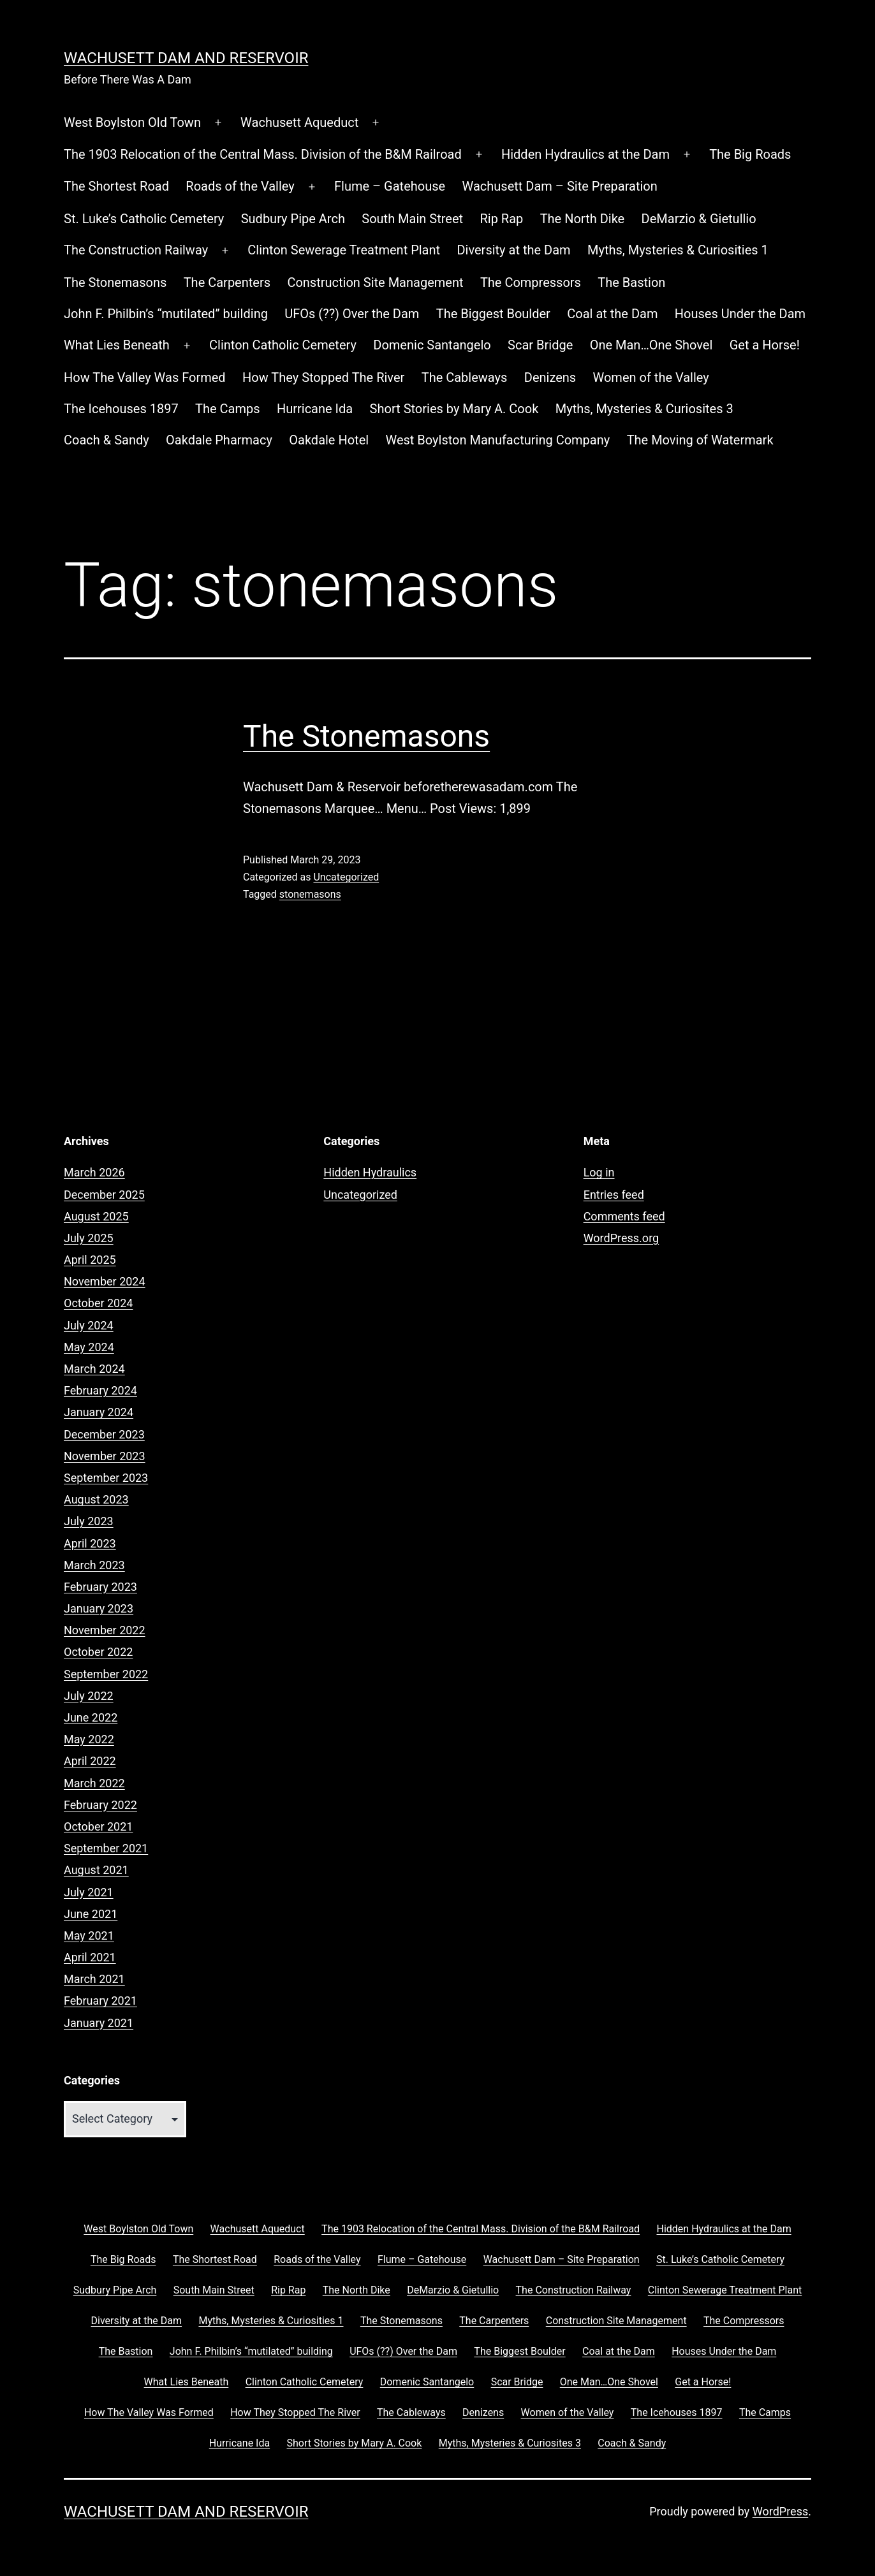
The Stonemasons (115, 282)
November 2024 (104, 1281)
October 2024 (98, 1303)
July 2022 (89, 1695)
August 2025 (96, 1216)
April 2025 (90, 1259)
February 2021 (100, 2000)
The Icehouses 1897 (121, 408)
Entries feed (614, 1194)
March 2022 (94, 1783)
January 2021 (98, 2023)
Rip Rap (501, 218)
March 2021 (94, 1979)
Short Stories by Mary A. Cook (454, 408)
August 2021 (96, 1870)
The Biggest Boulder (493, 313)
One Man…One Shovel (651, 345)
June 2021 (90, 1914)
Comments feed (624, 1216)
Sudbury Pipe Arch (293, 218)
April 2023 (90, 1543)
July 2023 (89, 1521)
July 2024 (89, 1325)
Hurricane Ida (315, 408)
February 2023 (100, 1586)
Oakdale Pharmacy (219, 440)
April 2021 (90, 1957)
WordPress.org (621, 1238)
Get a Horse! (765, 345)
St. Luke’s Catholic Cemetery (144, 218)
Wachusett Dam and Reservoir (186, 58)
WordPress (780, 2511)
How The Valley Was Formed (145, 377)
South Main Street (412, 218)
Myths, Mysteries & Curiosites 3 (644, 408)
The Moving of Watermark (700, 440)
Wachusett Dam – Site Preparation (560, 186)
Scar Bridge (540, 345)
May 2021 (89, 1935)
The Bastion (631, 282)
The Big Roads (750, 154)
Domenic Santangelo (431, 345)
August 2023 (96, 1499)
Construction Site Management (375, 282)
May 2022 (89, 1739)
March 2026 (94, 1172)
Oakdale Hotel (329, 440)
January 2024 (98, 1412)
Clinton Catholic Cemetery (283, 345)
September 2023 (106, 1477)
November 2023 (104, 1456)
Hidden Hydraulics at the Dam (585, 154)
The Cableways (465, 377)
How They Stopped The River (323, 377)
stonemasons (310, 894)
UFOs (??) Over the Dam (351, 313)
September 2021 (106, 1848)
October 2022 (98, 1651)
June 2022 (90, 1717)
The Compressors (530, 282)
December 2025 (104, 1194)
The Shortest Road (116, 186)
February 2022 (100, 1804)
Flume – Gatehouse (389, 186)
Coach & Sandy (106, 440)
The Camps (227, 408)
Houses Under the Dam (740, 313)
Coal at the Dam (612, 313)
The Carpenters (227, 282)
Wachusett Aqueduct (299, 122)
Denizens (550, 377)
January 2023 (98, 1608)
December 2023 (104, 1434)
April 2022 (90, 1760)
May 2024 (89, 1347)
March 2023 (94, 1565)
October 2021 (98, 1826)
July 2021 (89, 1892)
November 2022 (104, 1630)
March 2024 (94, 1368)
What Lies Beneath (117, 345)
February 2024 (100, 1390)
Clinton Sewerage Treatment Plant (343, 250)
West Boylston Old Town (132, 122)
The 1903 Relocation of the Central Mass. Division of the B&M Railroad (263, 154)
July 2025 (89, 1238)
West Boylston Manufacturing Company (498, 440)
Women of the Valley (651, 377)
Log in (599, 1172)
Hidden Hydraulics (369, 1172)
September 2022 (106, 1674)
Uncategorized (346, 877)
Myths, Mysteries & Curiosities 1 (677, 250)
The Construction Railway (136, 250)
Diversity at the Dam (513, 250)
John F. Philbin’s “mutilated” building (166, 313)
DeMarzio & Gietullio (699, 218)
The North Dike (582, 218)
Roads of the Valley (240, 186)
